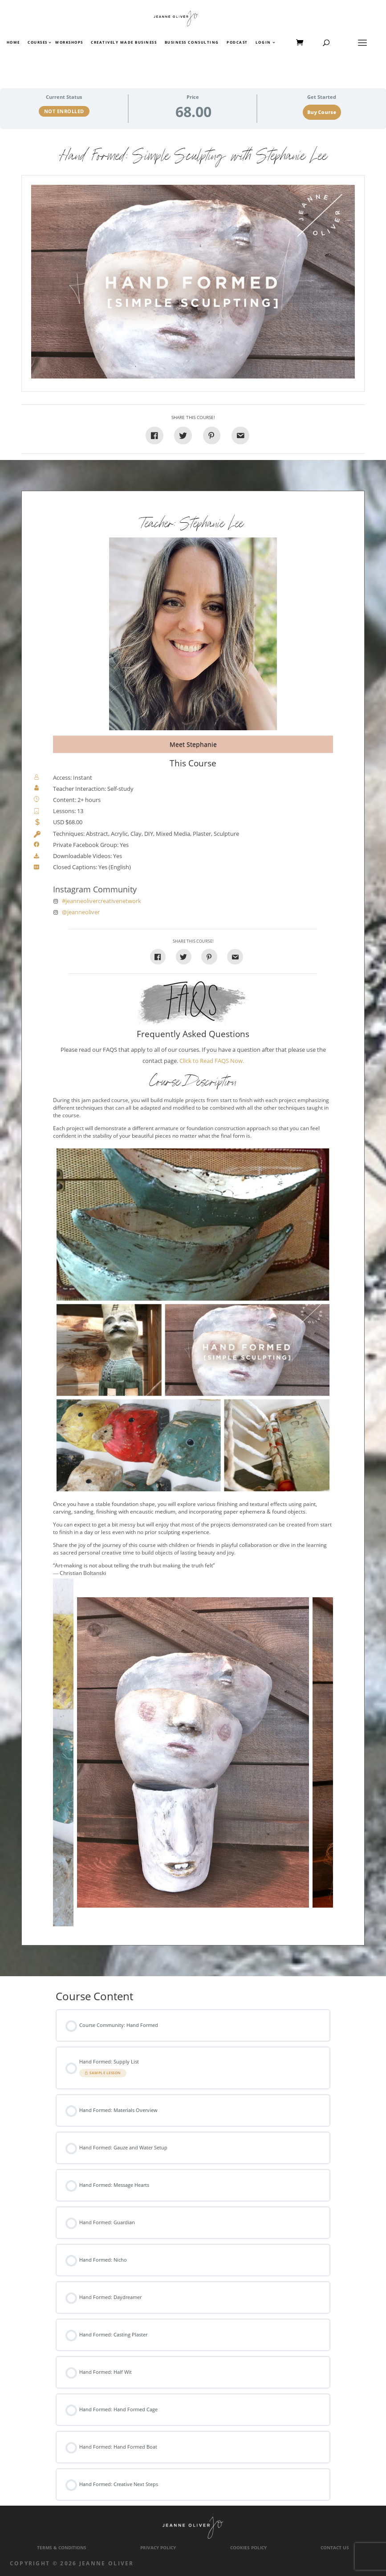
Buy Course (321, 112)
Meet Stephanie (193, 744)
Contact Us (335, 2548)
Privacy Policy (158, 2548)
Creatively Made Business (124, 43)
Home (13, 43)
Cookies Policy (248, 2548)
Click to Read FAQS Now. (211, 1061)
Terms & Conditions (61, 2548)
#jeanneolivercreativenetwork (101, 901)
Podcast (237, 43)
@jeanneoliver (81, 912)
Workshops (69, 43)
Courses (37, 43)
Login (263, 43)
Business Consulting (192, 43)
